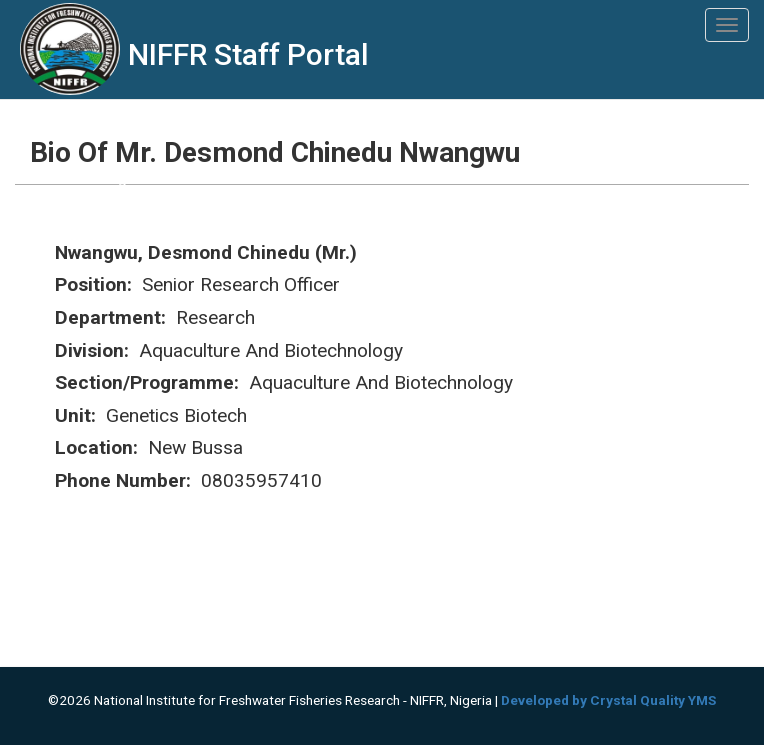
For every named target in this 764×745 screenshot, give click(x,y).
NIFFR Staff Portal (248, 54)
